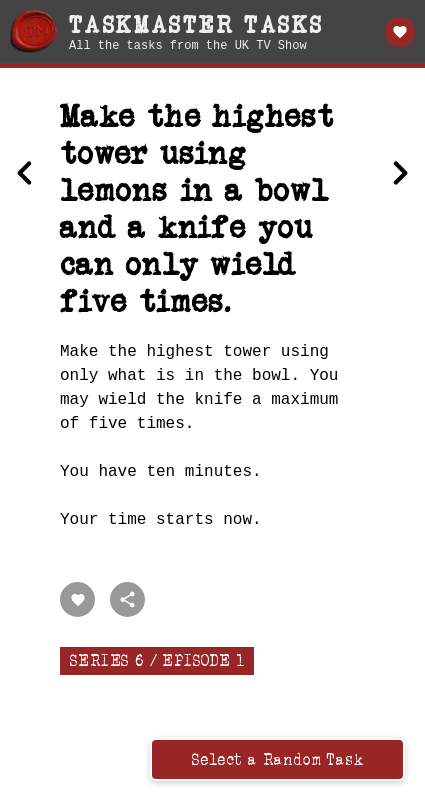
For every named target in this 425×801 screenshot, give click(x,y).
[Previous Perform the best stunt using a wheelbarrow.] (25, 175)
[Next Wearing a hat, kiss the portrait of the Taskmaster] (400, 175)
